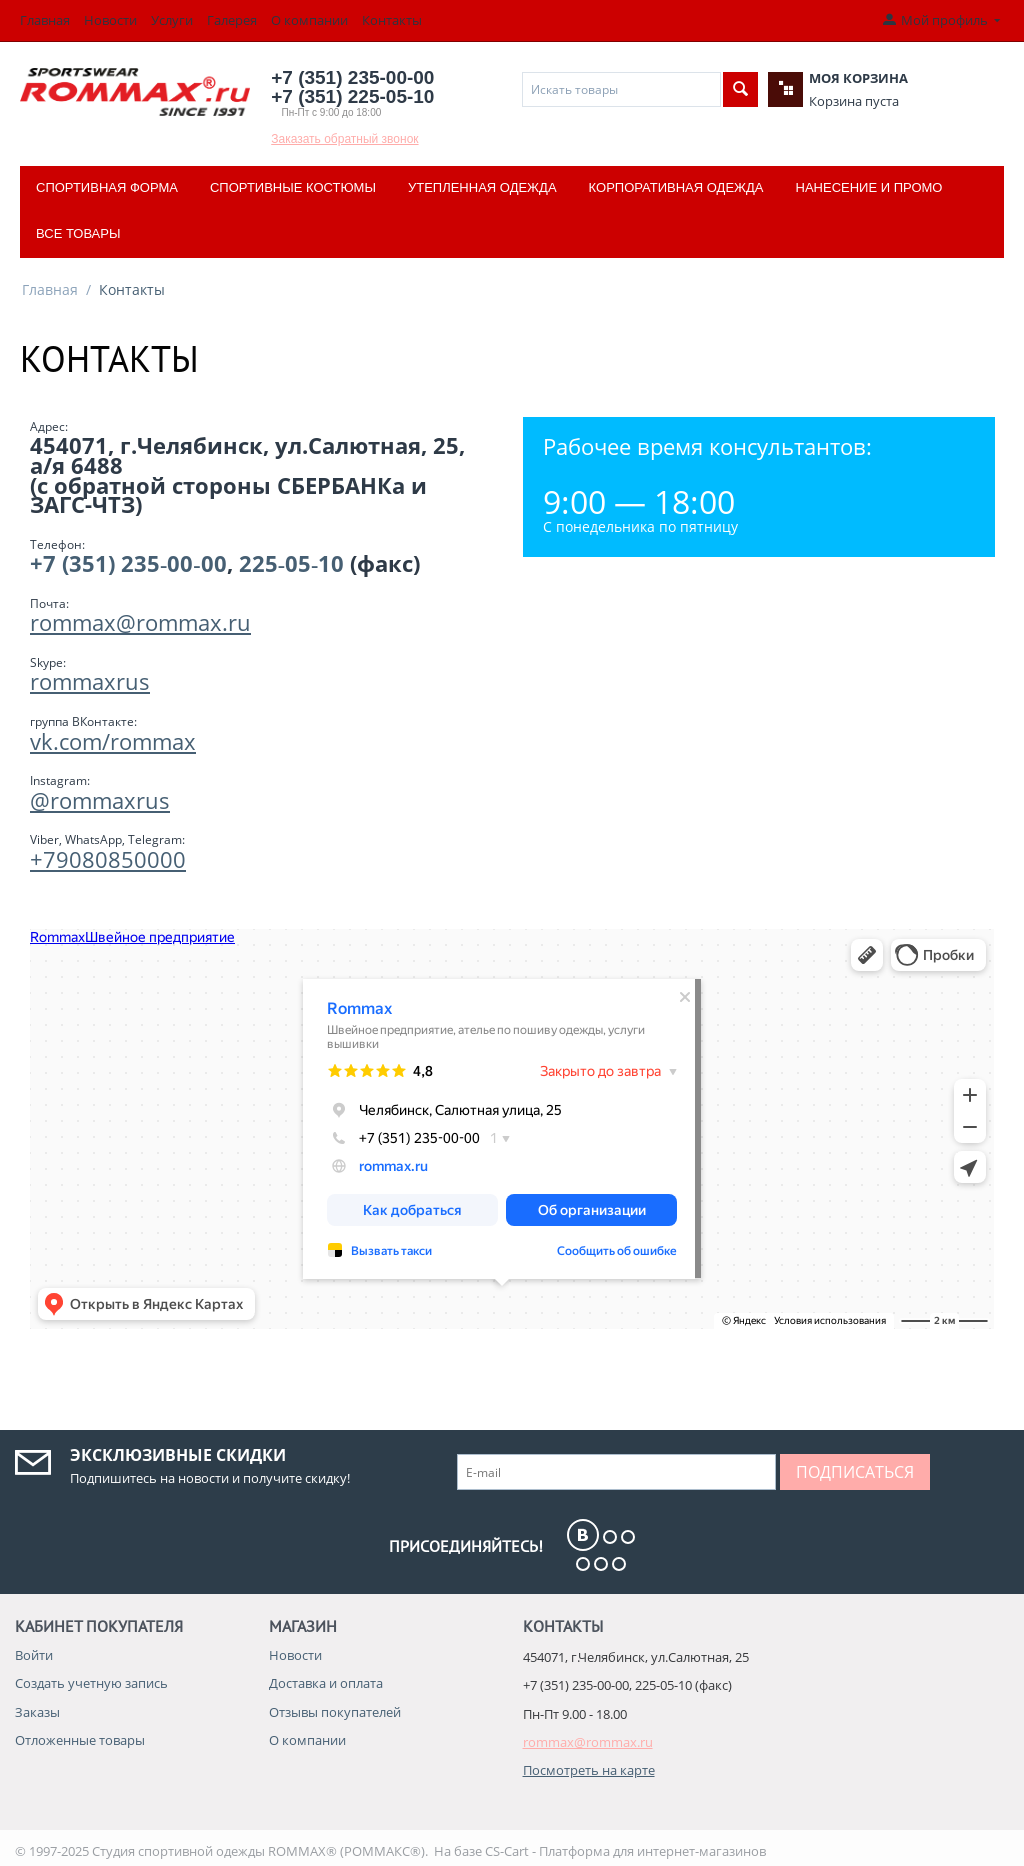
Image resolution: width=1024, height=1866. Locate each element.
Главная (45, 20)
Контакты (392, 20)
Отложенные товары (80, 1740)
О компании (309, 20)
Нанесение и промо (869, 187)
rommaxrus (90, 681)
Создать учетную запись (91, 1683)
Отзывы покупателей (335, 1712)
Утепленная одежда (482, 187)
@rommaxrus (100, 800)
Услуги (172, 20)
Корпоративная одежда (676, 187)
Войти (34, 1655)
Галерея (232, 20)
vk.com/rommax (113, 741)
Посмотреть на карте (589, 1770)
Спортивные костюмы (293, 187)
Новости (110, 20)
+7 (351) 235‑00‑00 (128, 563)
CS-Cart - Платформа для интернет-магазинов (625, 1851)
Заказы (37, 1712)
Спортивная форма (107, 187)
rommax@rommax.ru (140, 622)
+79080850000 (108, 859)
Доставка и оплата (326, 1683)
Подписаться (855, 1472)
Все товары (78, 233)
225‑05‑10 (292, 563)
